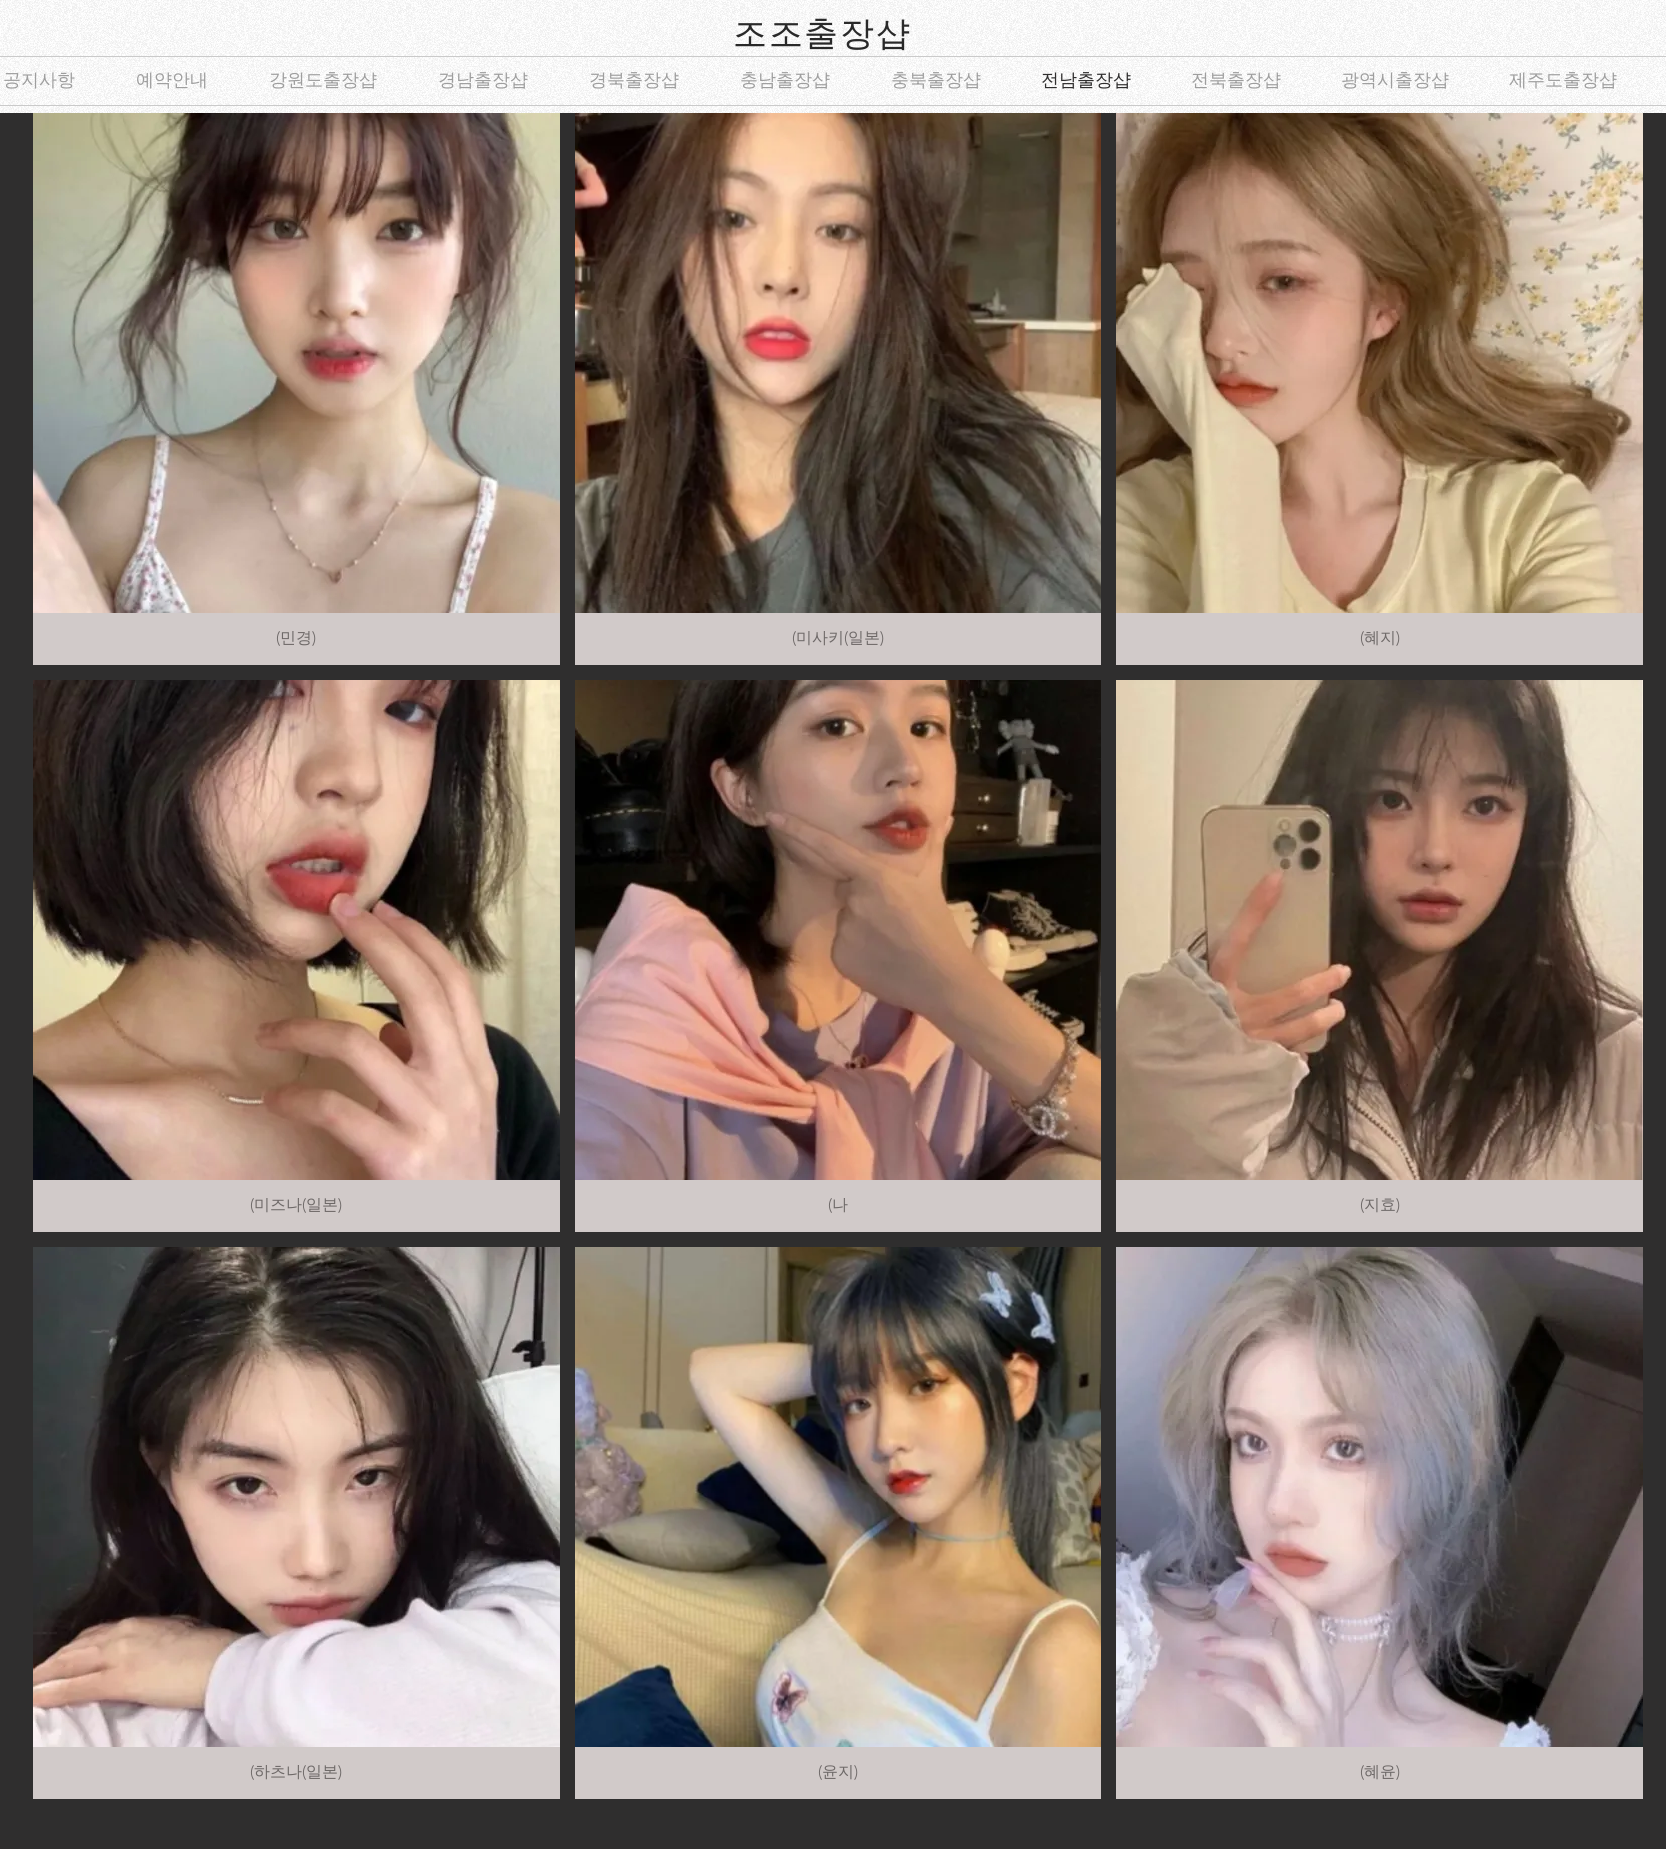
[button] (296, 389)
